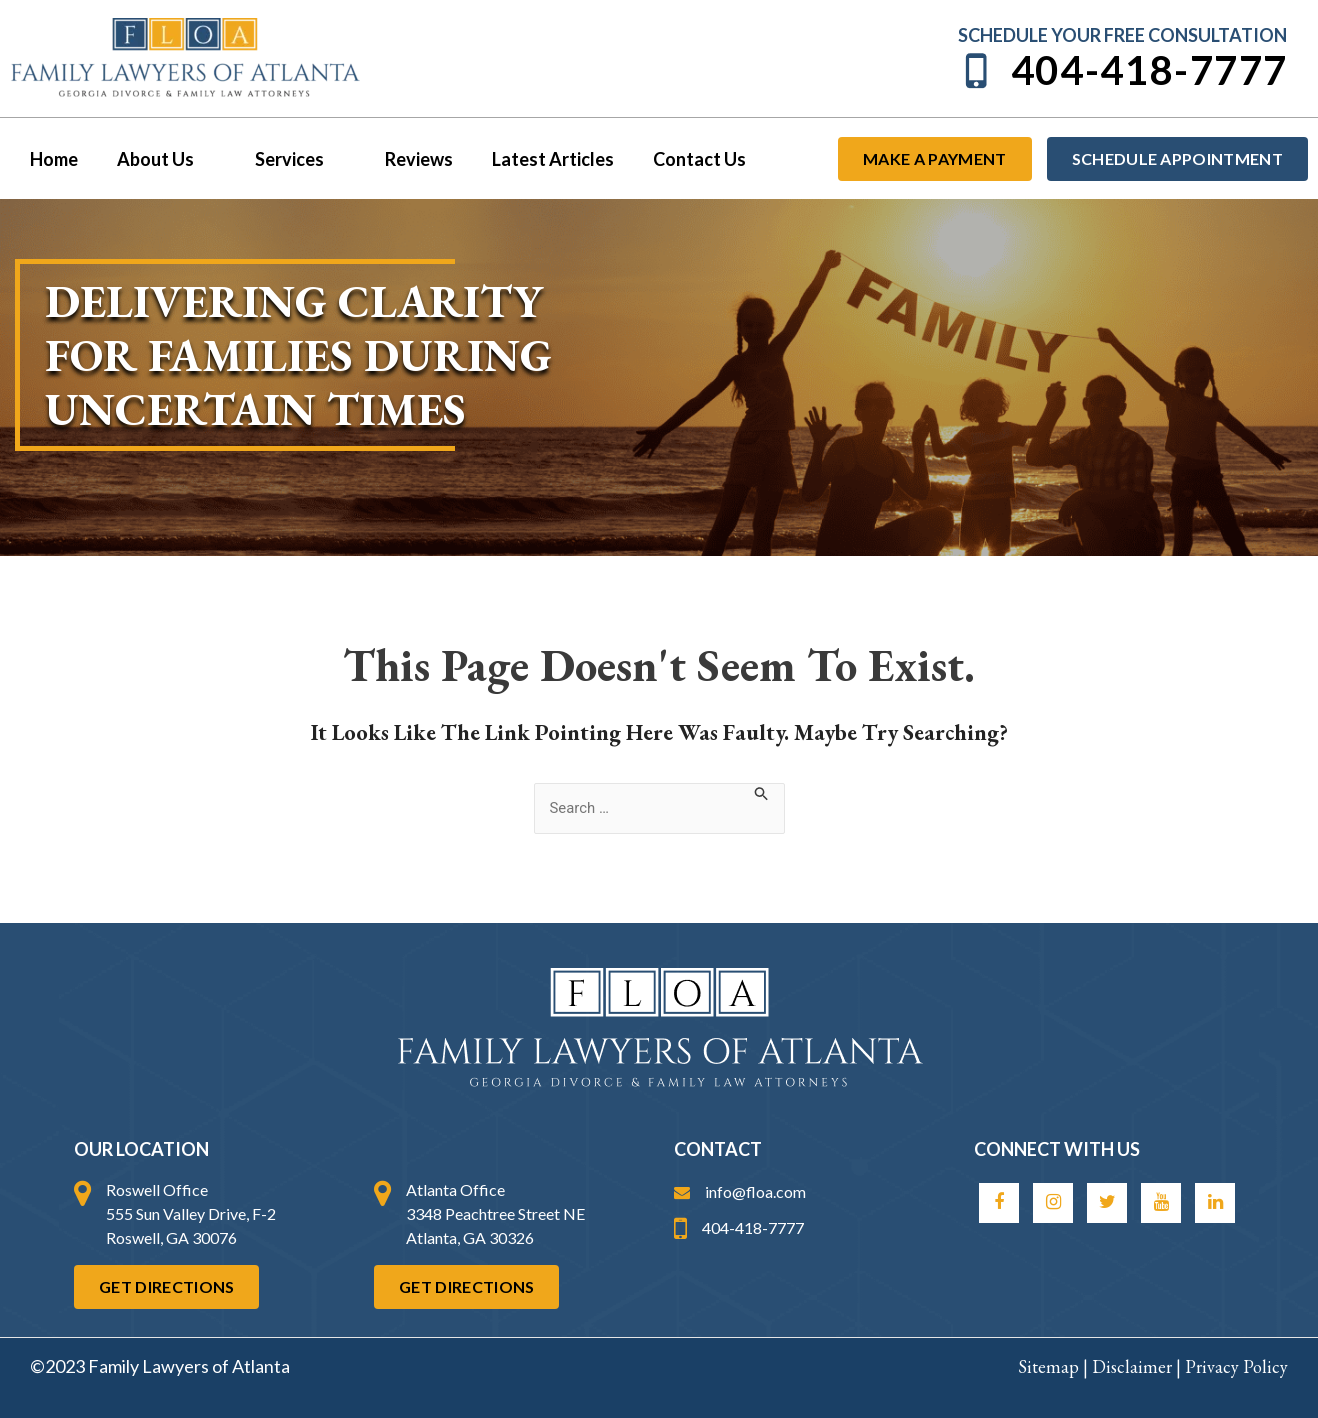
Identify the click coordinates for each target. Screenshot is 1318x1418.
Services (292, 158)
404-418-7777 (1123, 70)
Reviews (408, 159)
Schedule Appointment (1177, 158)
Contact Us (682, 159)
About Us (161, 158)
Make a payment (934, 158)
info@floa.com (740, 1191)
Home (52, 159)
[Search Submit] (767, 793)
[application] (200, 158)
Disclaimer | (1138, 1366)
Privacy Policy (1236, 1366)
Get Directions (166, 1286)
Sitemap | (1055, 1366)
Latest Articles (539, 159)
